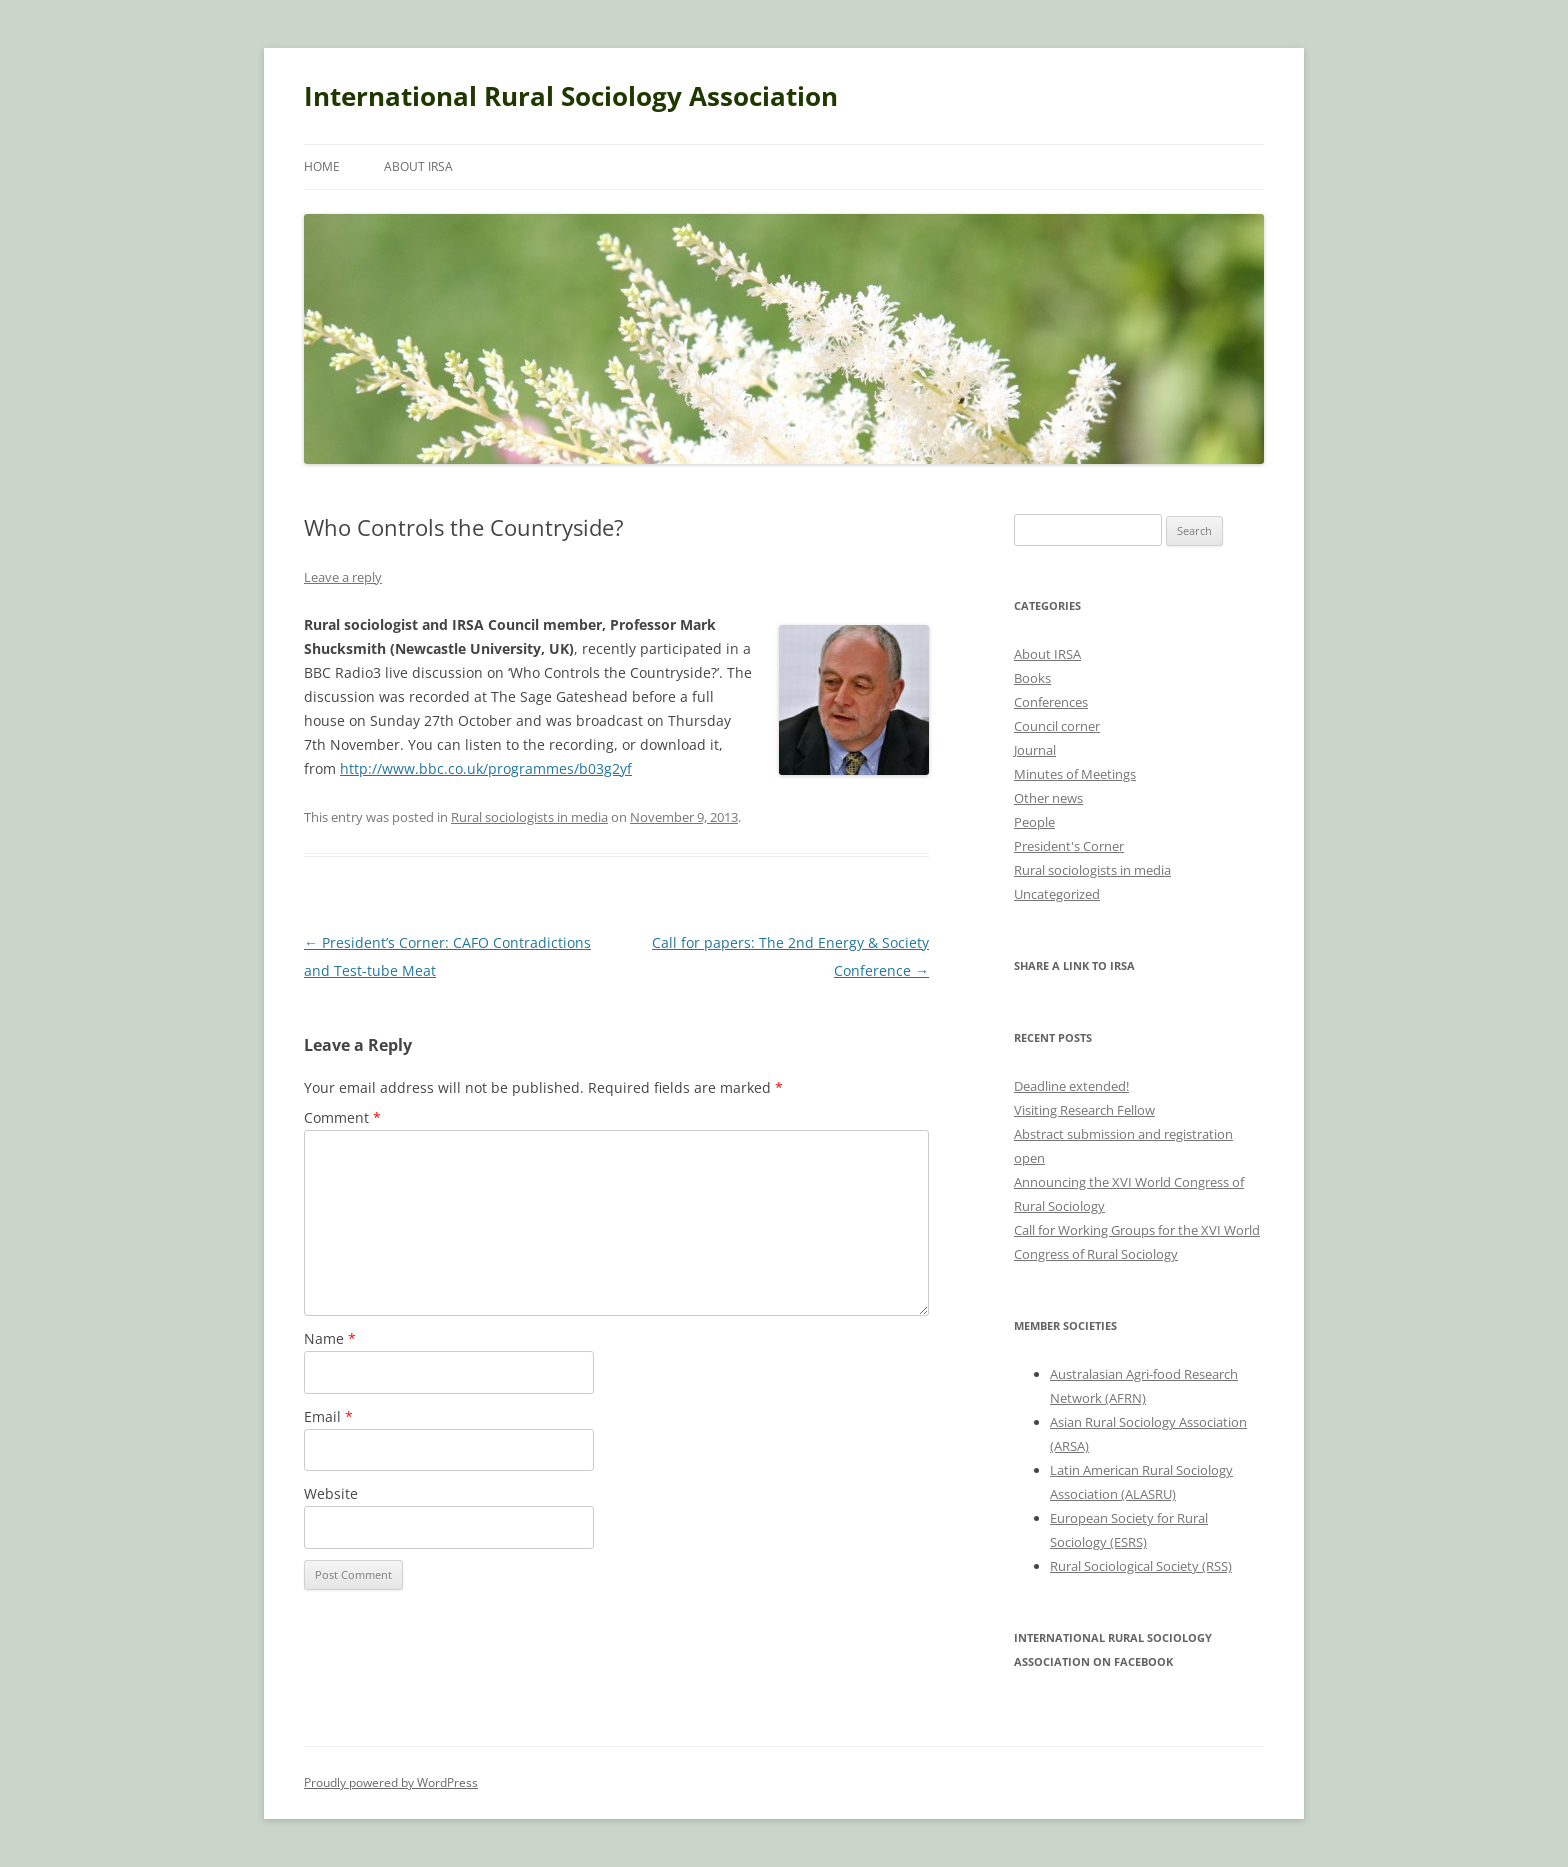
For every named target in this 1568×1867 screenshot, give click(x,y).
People (1034, 822)
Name (330, 1338)
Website (331, 1493)
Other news (1048, 798)
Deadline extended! (1071, 1086)
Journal (1035, 750)
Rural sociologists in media (529, 817)
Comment (342, 1117)
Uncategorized (1057, 894)
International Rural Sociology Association (571, 96)
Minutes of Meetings (1075, 774)
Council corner (1057, 726)
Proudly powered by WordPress (391, 1782)
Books (1032, 678)
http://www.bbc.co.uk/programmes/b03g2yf (486, 768)
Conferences (1051, 702)
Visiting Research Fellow (1084, 1110)
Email (328, 1416)
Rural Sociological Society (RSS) (1141, 1566)
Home (322, 166)
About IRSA (418, 166)
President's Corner (1069, 846)
